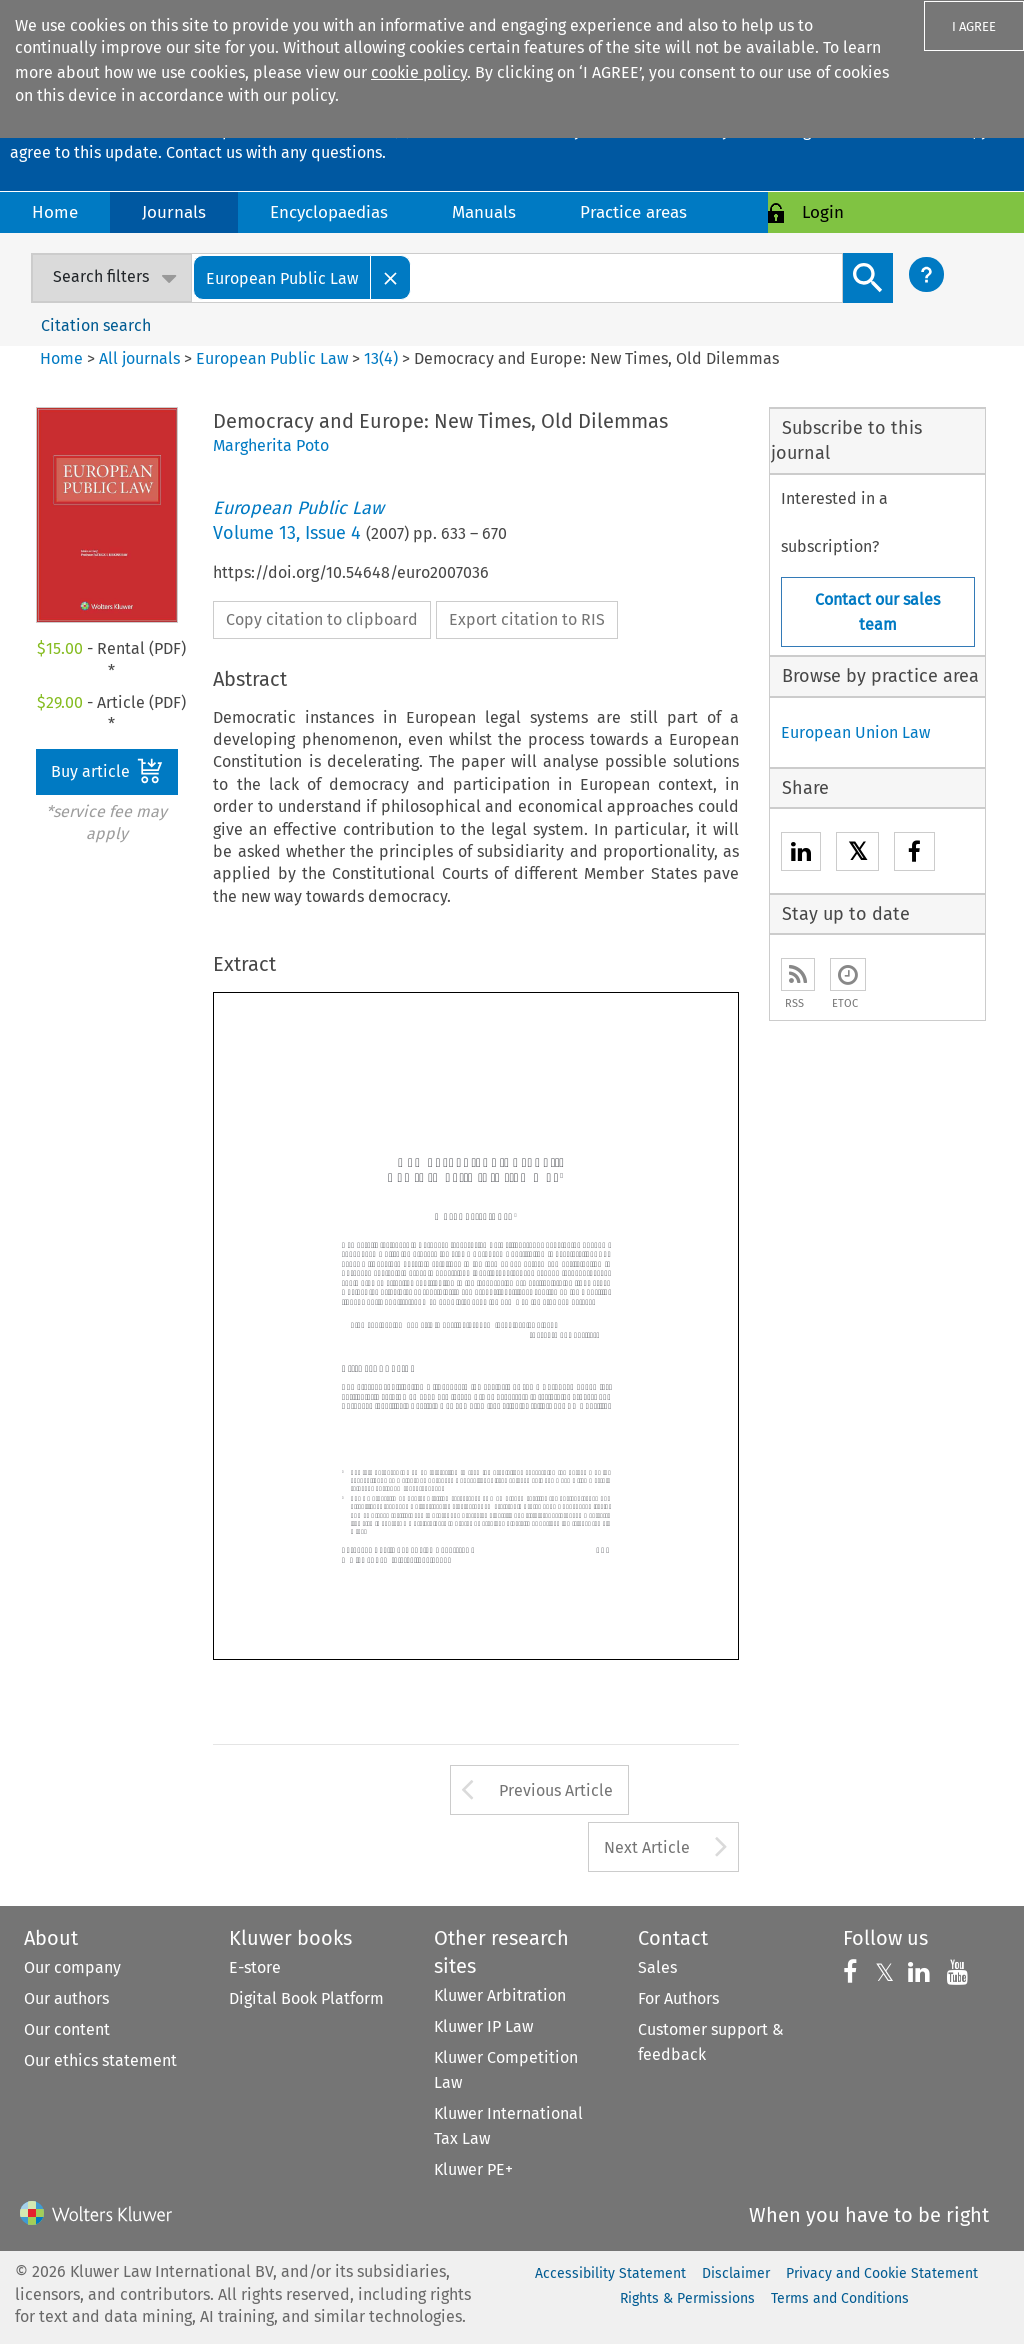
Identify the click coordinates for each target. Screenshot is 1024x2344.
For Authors (678, 1998)
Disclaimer (736, 2273)
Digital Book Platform (306, 1998)
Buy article (107, 771)
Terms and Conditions (840, 2298)
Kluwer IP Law (483, 2026)
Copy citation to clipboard (322, 619)
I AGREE (974, 26)
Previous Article (556, 1790)
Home (55, 212)
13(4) (381, 358)
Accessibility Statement (610, 2273)
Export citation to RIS (527, 619)
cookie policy (419, 72)
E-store (255, 1967)
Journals (174, 212)
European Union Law (855, 732)
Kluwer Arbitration (500, 1995)
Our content (67, 2029)
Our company (72, 1967)
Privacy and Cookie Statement (882, 2273)
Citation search (96, 325)
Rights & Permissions (687, 2298)
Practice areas (633, 212)
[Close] (391, 277)
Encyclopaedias (329, 212)
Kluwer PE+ (473, 2169)
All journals (141, 358)
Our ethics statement (100, 2060)
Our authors (66, 1998)
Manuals (484, 212)
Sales (657, 1967)
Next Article (647, 1847)
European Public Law (272, 358)
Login (823, 212)
